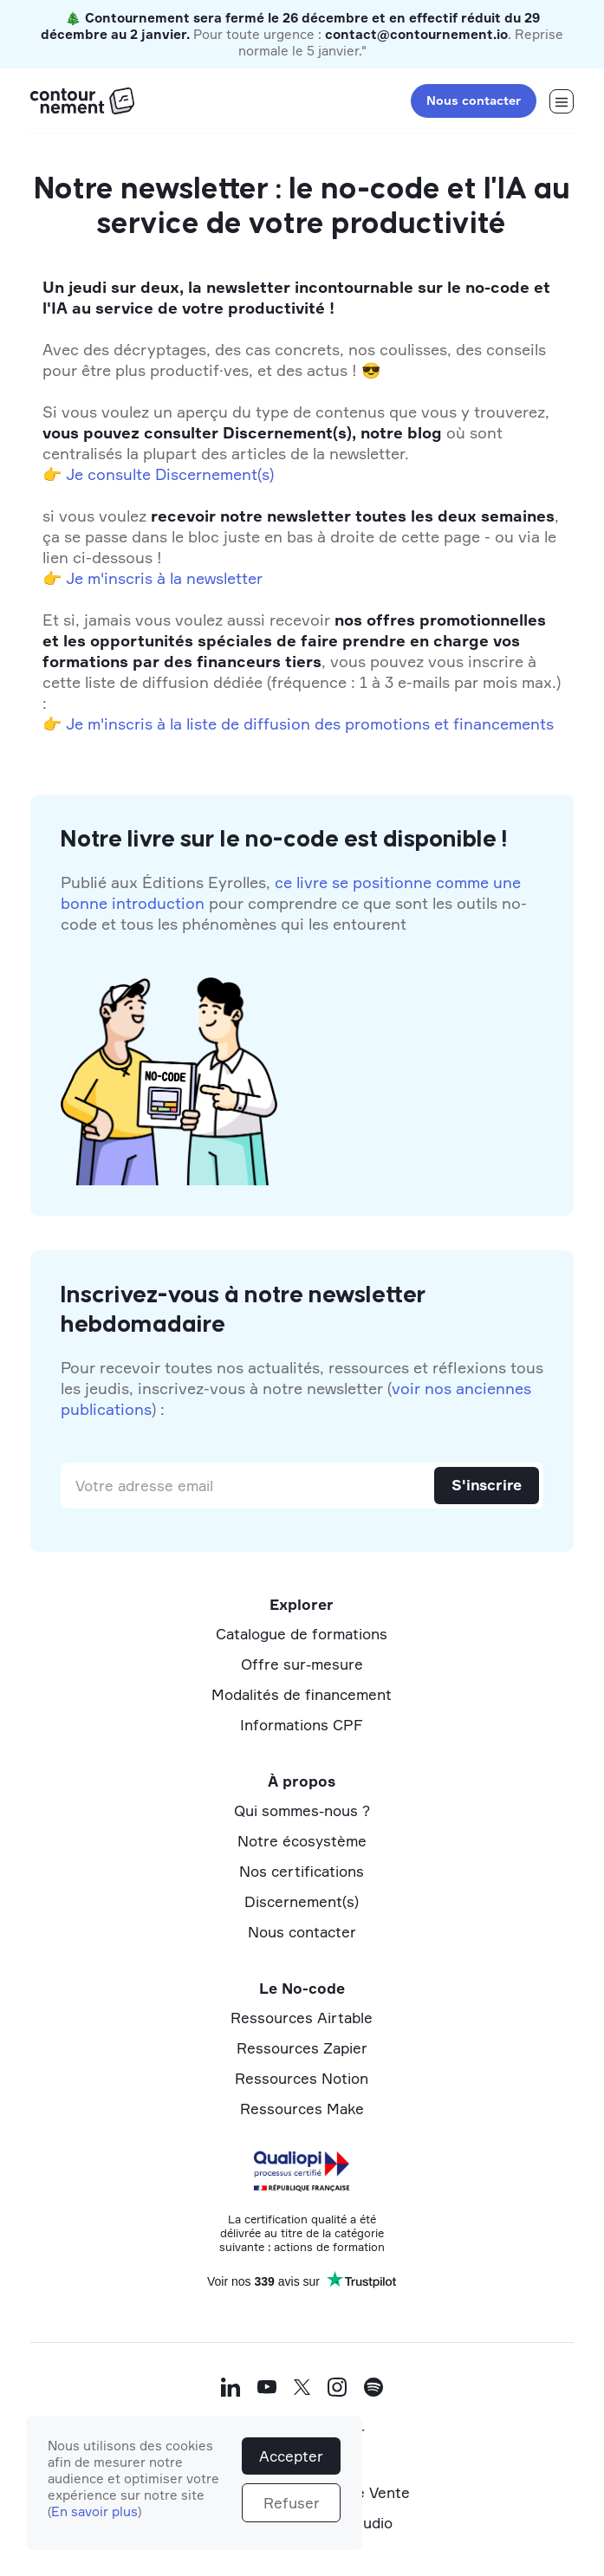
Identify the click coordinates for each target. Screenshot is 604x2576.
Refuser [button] (291, 2503)
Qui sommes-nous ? (302, 1810)
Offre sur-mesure (302, 1664)
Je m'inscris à (116, 723)
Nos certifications (301, 1871)
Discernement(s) (301, 1901)
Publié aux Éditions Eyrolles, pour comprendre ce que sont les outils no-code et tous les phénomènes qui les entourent (294, 903)
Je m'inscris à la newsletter (164, 577)
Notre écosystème (302, 1841)
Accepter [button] (291, 2456)
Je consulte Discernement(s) (170, 473)
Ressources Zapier (302, 2048)
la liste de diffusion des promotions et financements (362, 723)
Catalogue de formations (301, 1634)
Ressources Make (302, 2108)
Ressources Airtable (302, 2017)
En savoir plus (94, 2511)
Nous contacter (473, 100)
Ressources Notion (301, 2078)
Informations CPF (301, 1725)
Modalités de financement (301, 1694)
